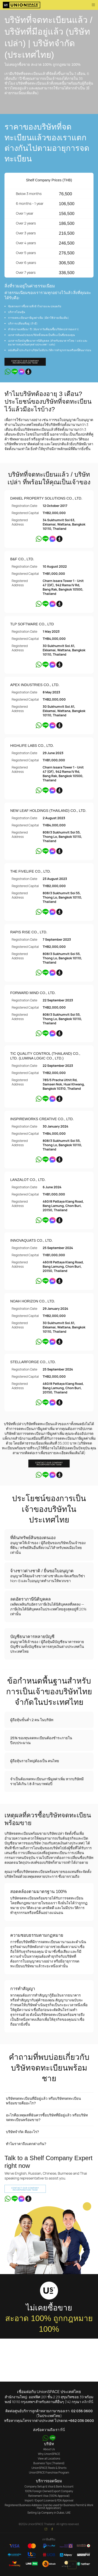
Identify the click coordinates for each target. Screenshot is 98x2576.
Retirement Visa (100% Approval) (49, 2496)
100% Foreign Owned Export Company (49, 2491)
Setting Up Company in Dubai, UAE (49, 2513)
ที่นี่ (62, 2429)
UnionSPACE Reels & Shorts (49, 2468)
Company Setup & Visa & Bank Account (49, 2486)
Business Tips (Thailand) (49, 2463)
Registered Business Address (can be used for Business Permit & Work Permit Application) (49, 2506)
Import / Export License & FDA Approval (49, 2500)
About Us (49, 2449)
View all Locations (49, 2458)
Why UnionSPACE (49, 2454)
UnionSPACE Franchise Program (49, 2472)
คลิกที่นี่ (87, 2401)
